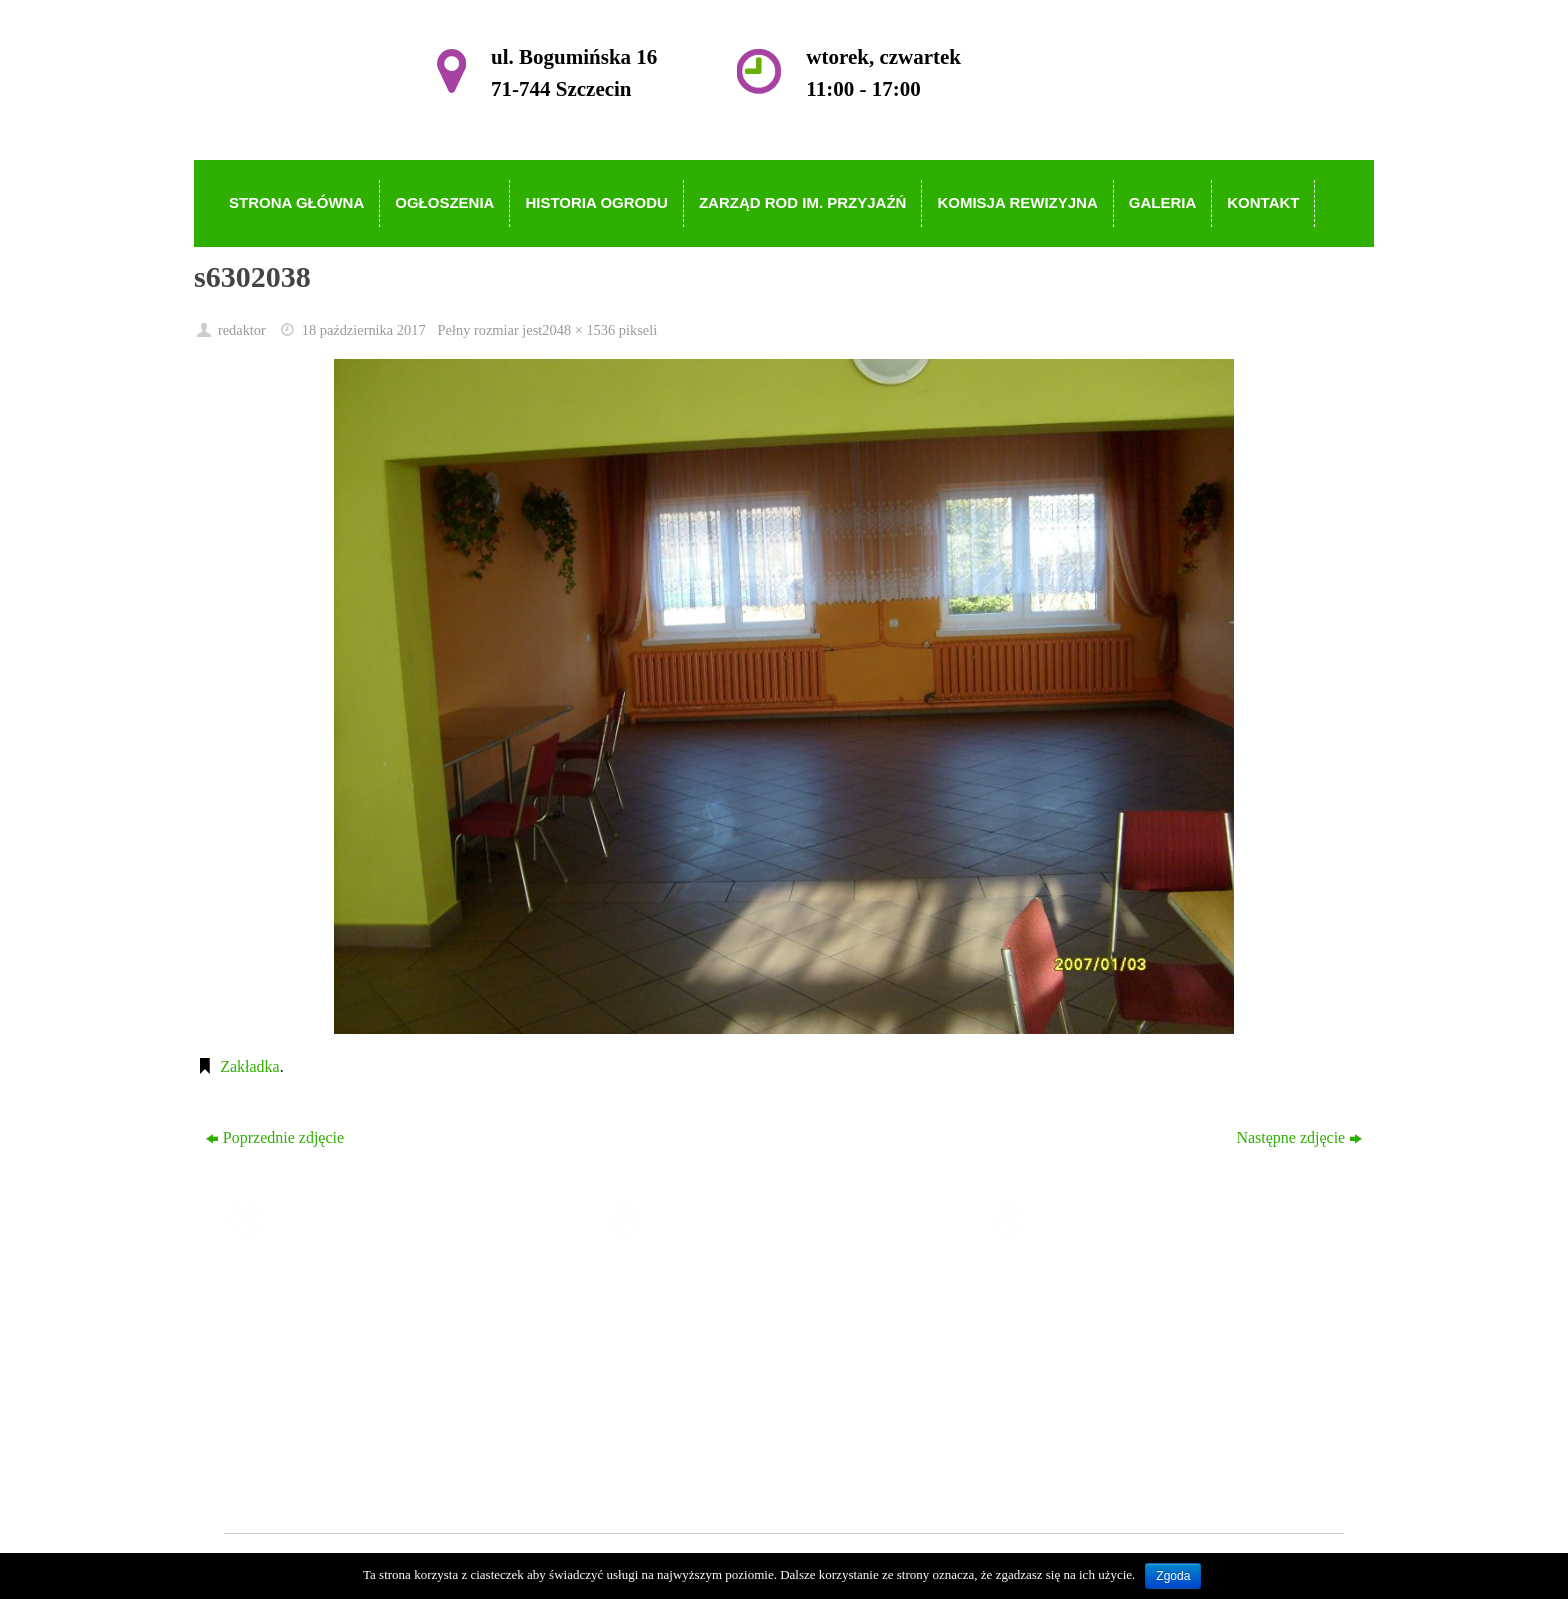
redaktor (242, 330)
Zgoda (1173, 1576)
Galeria (677, 1424)
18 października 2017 (364, 330)
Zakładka (250, 1066)
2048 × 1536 (578, 330)
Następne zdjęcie (1299, 1137)
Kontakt (680, 1453)
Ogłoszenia (690, 1309)
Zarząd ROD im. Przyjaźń (737, 1367)
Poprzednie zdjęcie (275, 1137)
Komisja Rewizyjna (717, 1396)
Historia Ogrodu (706, 1338)
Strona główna (700, 1281)
